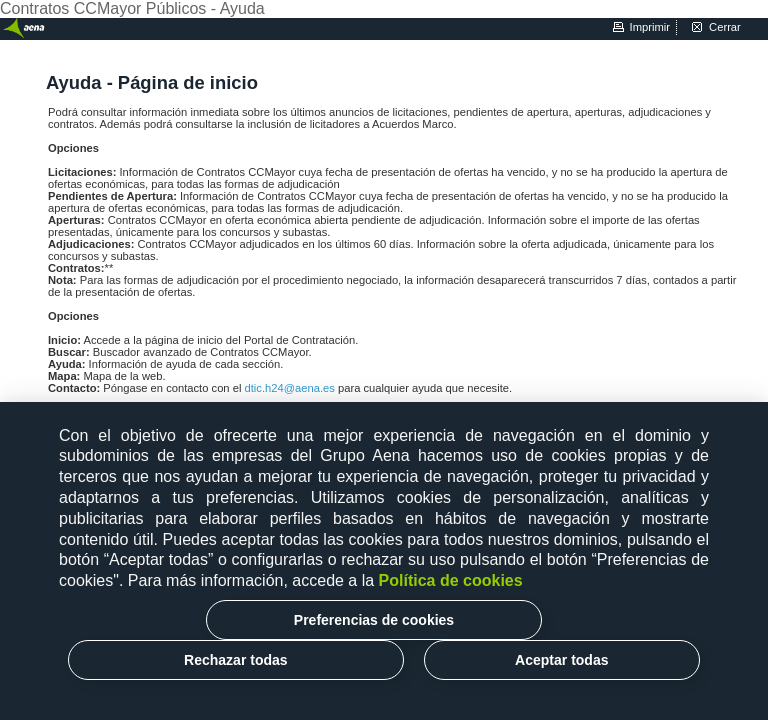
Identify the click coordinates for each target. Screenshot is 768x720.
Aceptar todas (561, 660)
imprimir (650, 27)
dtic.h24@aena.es (291, 388)
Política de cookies (451, 580)
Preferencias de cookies (374, 620)
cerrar (725, 27)
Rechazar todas (235, 660)
